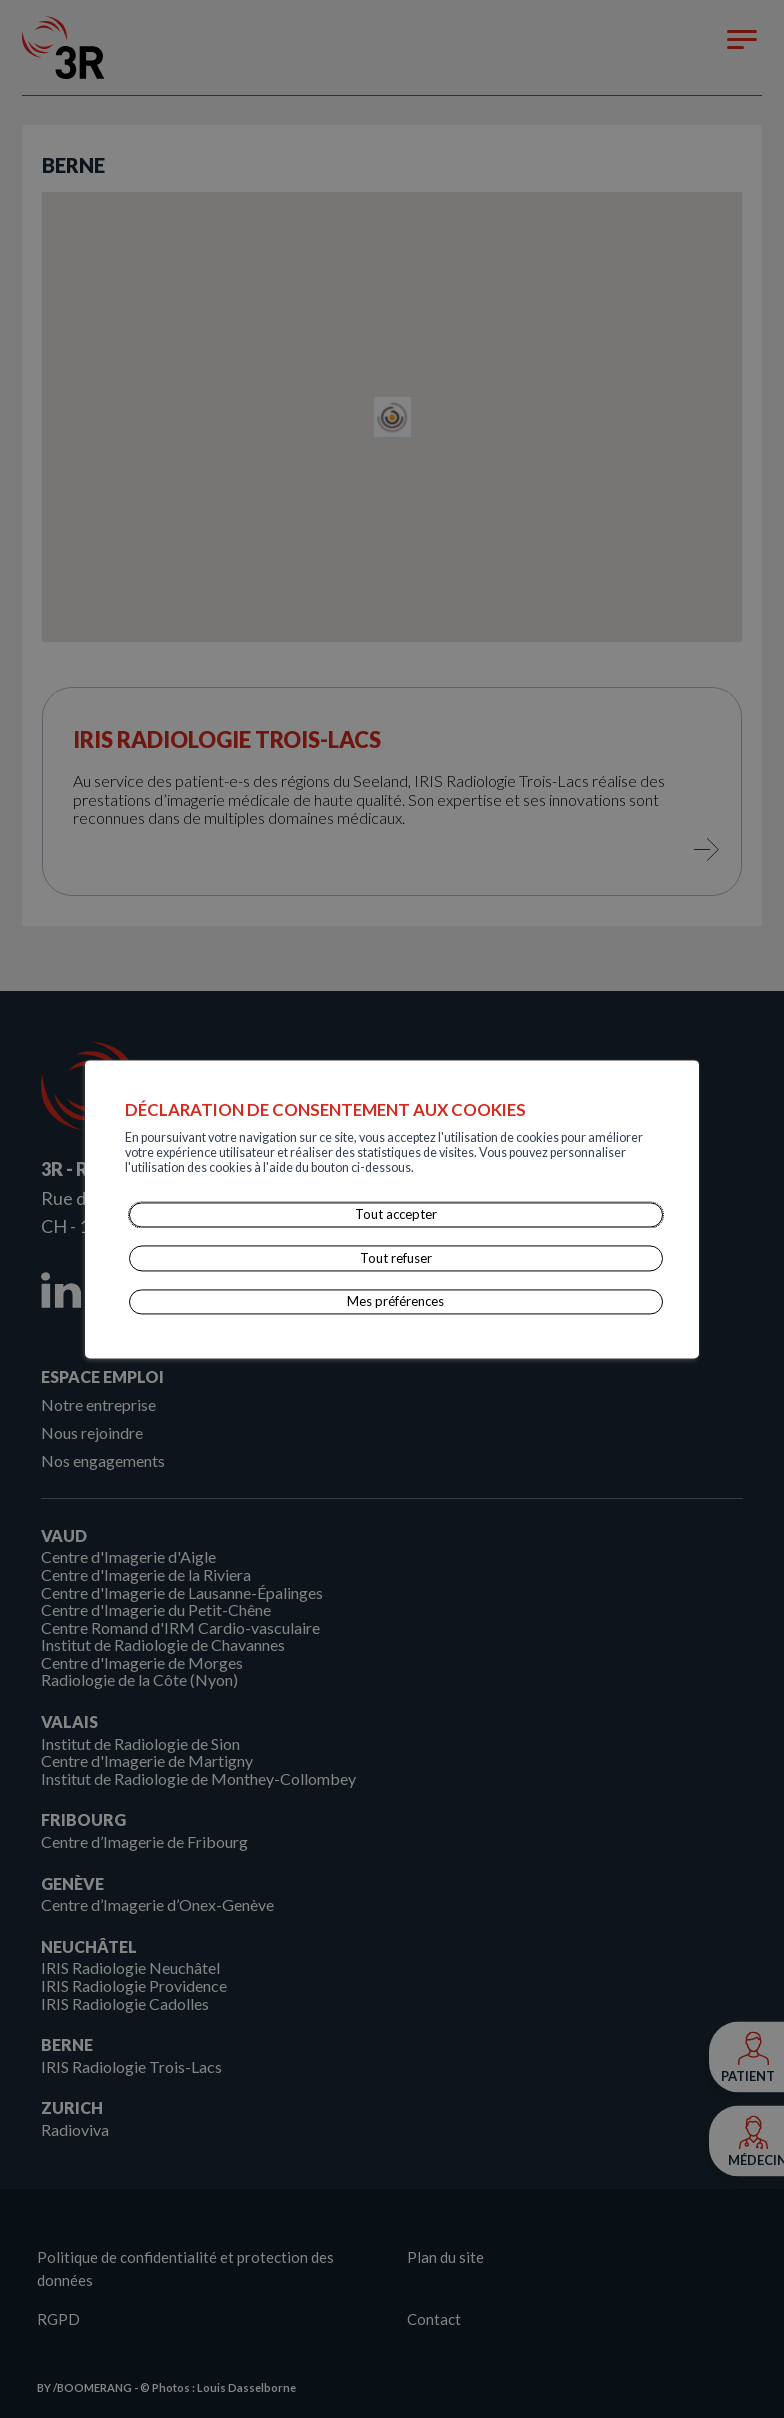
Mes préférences (396, 1301)
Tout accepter (396, 1215)
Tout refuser (396, 1258)
